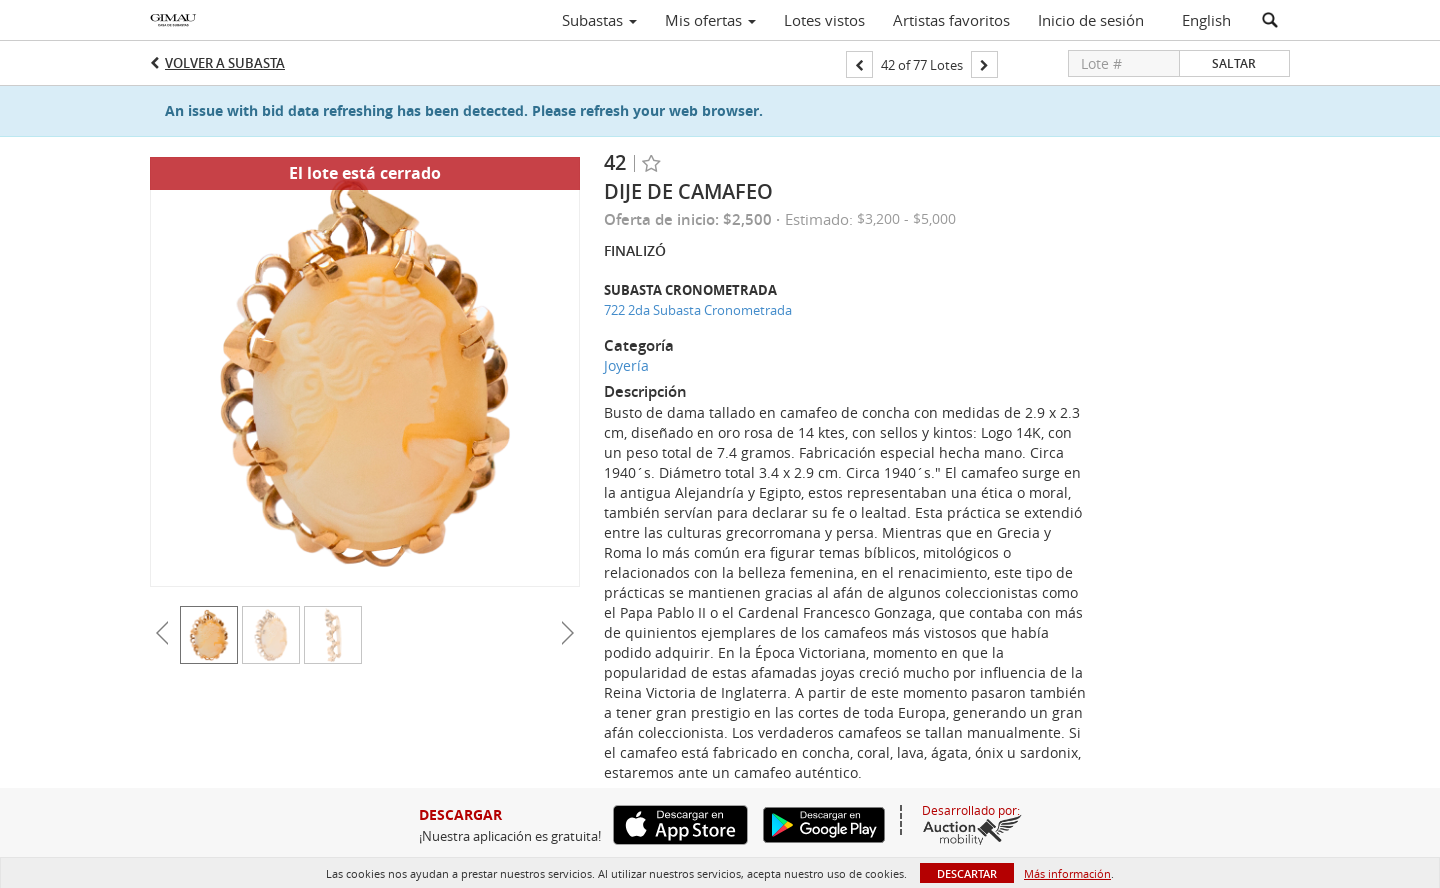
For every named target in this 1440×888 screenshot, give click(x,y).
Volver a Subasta (225, 63)
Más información (1067, 873)
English (1206, 20)
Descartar (967, 873)
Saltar (1234, 63)
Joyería (626, 365)
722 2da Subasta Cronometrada (698, 310)
